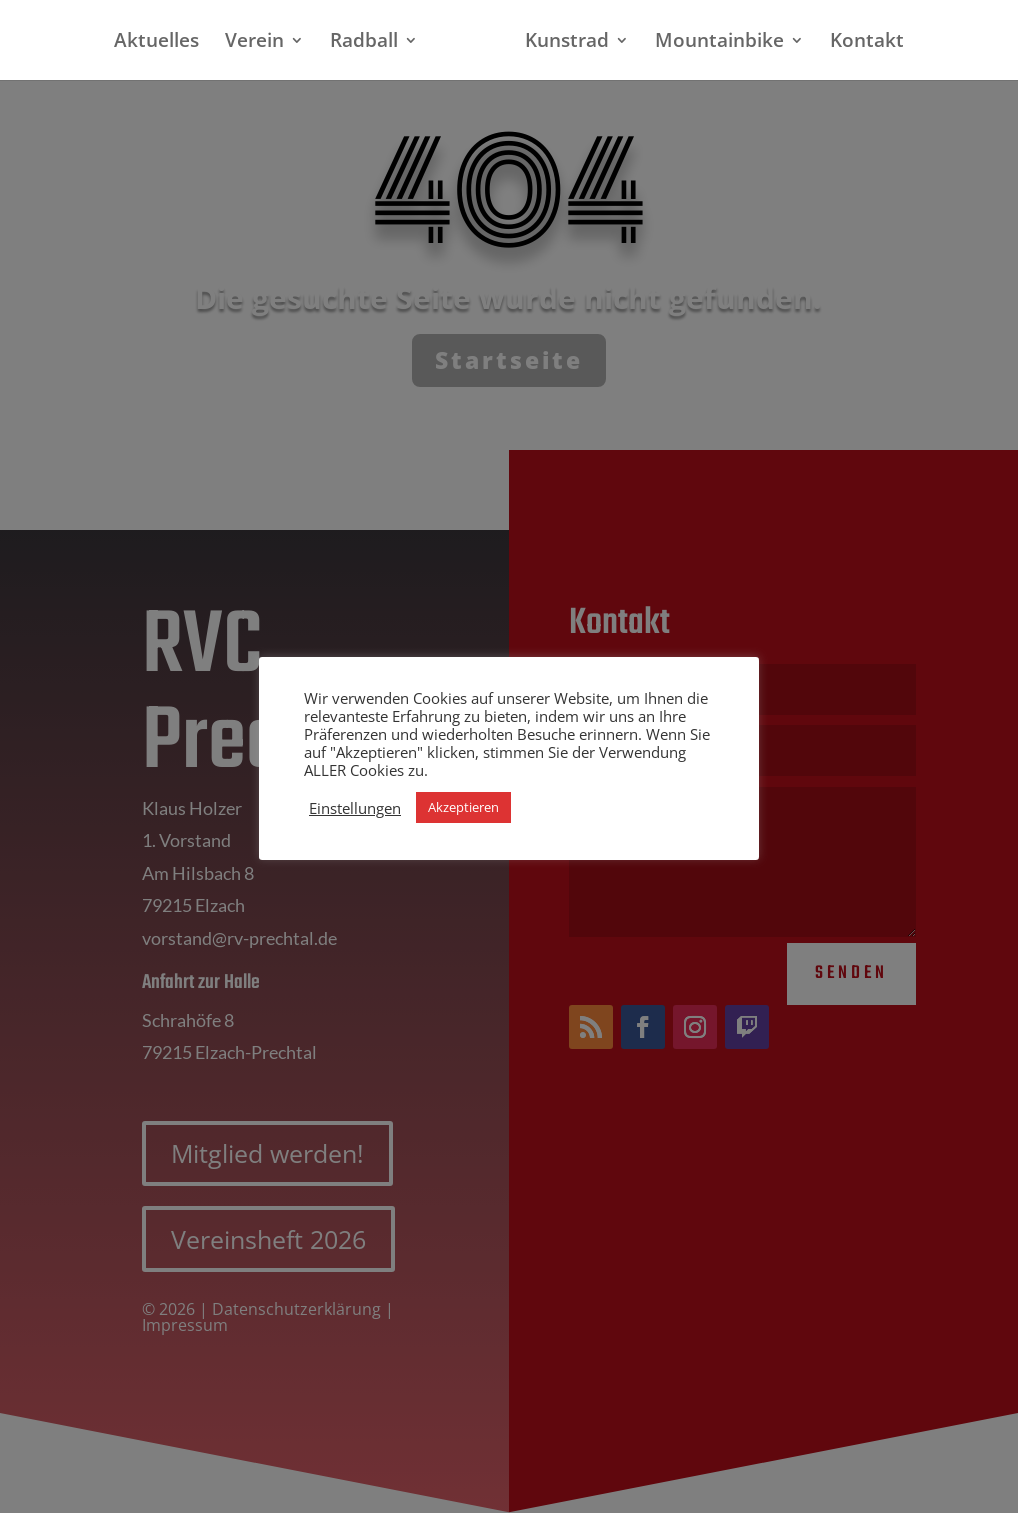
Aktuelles (164, 43)
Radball (372, 43)
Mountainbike (711, 43)
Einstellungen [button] (355, 808)
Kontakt (859, 43)
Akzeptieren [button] (463, 807)
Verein (262, 43)
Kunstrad (559, 43)
